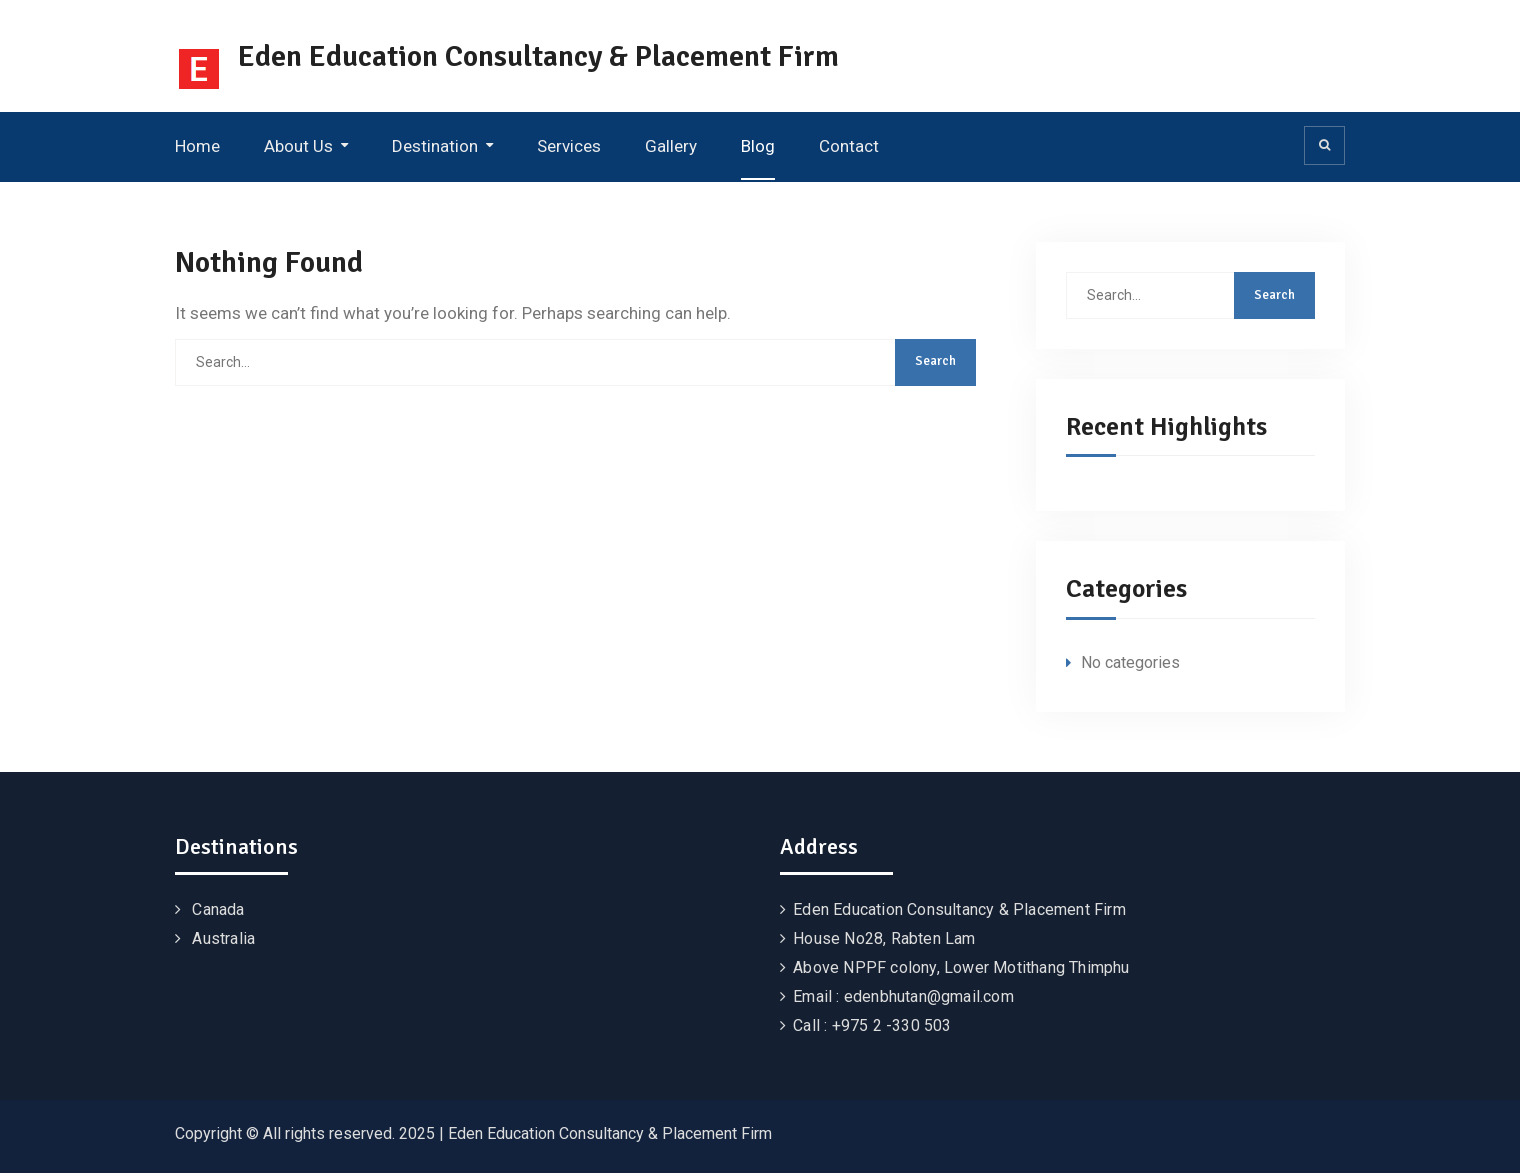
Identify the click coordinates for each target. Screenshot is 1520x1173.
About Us (298, 146)
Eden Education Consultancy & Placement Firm (538, 56)
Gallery (671, 146)
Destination (435, 146)
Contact (849, 146)
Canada (218, 909)
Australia (223, 938)
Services (569, 146)
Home (197, 146)
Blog (758, 146)
